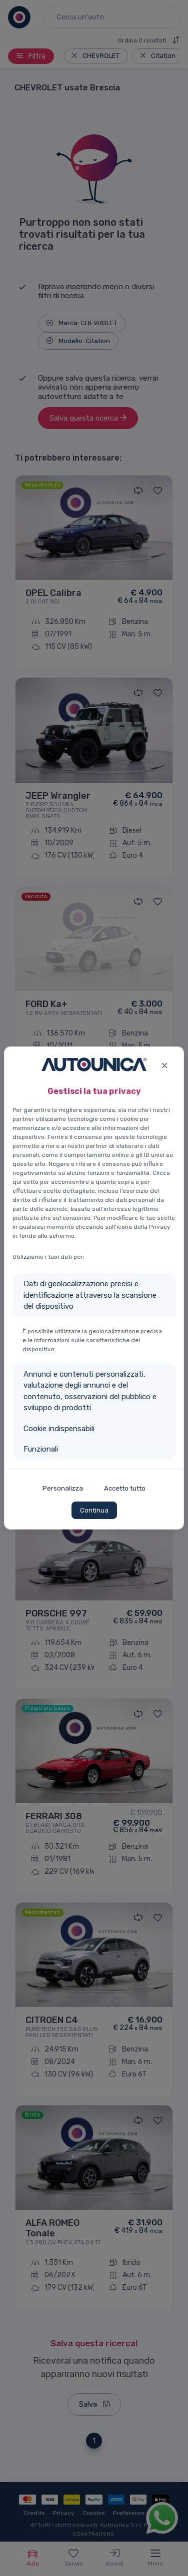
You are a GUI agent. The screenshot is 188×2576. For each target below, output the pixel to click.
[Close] (164, 1064)
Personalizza (62, 1488)
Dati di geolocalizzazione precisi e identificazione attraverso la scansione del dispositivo (90, 1295)
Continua (94, 1510)
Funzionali (41, 1449)
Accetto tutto (125, 1488)
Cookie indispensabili (59, 1428)
